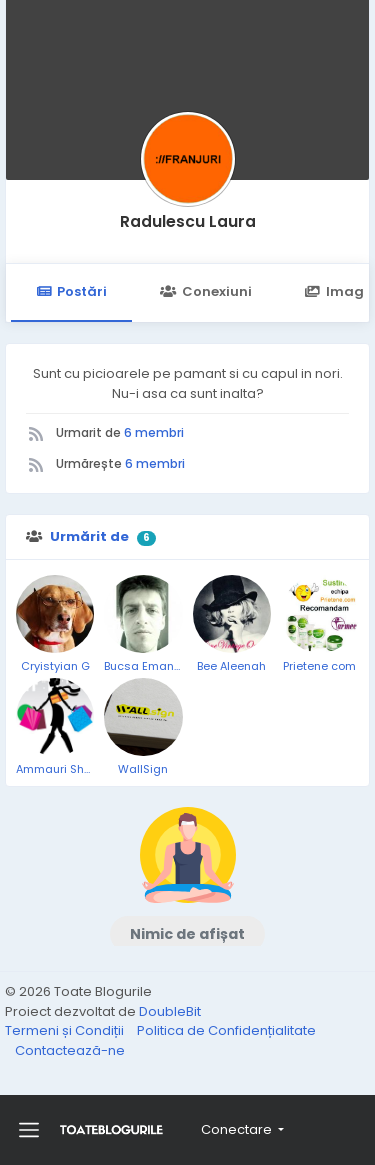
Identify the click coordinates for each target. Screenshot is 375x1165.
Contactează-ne (70, 1050)
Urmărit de (89, 536)
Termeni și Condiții (66, 1030)
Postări (71, 291)
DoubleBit (170, 1011)
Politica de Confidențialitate (226, 1030)
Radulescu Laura (188, 221)
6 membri (154, 432)
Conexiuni (205, 291)
